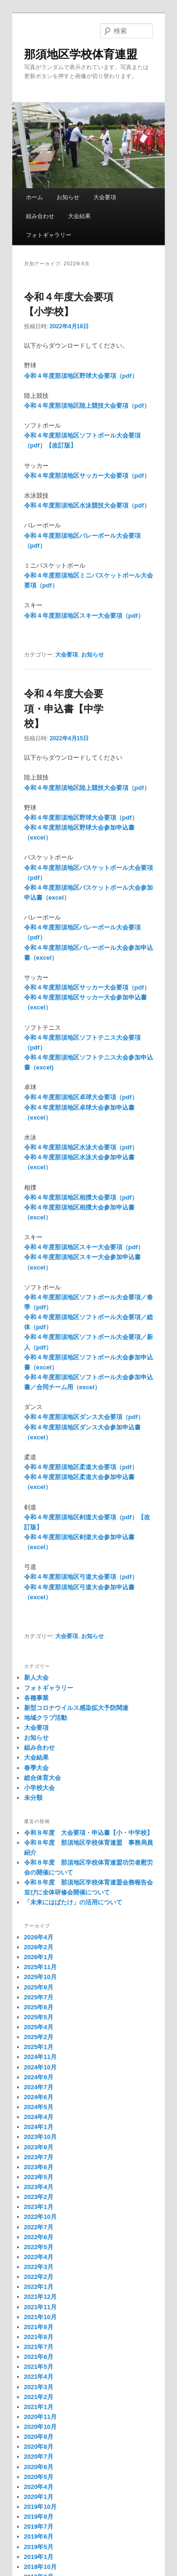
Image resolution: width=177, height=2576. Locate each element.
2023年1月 (38, 2206)
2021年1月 (38, 2406)
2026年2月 (38, 1947)
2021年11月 (40, 2307)
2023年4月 (38, 2186)
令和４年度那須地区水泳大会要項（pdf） (81, 1147)
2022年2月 (38, 2276)
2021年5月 (38, 2366)
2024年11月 (40, 2056)
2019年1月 (38, 2556)
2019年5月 (38, 2546)
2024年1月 (38, 2126)
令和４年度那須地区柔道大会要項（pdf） (81, 1467)
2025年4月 (38, 2027)
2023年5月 (38, 2177)
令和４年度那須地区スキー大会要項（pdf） (84, 615)
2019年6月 (38, 2536)
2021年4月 (38, 2376)
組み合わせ (40, 216)
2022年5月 (38, 2247)
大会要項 (104, 197)
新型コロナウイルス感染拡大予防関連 (76, 1707)
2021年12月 (40, 2296)
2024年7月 (38, 2087)
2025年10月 (40, 1976)
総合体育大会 (42, 1777)
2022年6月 (38, 2237)
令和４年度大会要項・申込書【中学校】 (63, 708)
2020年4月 (38, 2486)
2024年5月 (38, 2107)
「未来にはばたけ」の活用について (73, 1902)
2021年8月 (38, 2336)
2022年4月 (38, 2257)
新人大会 (36, 1677)
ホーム (34, 197)
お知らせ (68, 197)
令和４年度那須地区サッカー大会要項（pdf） (87, 475)
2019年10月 (40, 2506)
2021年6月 (38, 2356)
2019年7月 (38, 2526)
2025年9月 (38, 1987)
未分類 (33, 1797)
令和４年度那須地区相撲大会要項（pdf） (81, 1197)
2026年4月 (38, 1937)
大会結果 (79, 216)
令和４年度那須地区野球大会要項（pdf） (81, 375)
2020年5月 (38, 2476)
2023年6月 (38, 2167)
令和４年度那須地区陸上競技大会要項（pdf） (87, 405)
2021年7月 (38, 2346)
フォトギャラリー (48, 235)
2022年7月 (38, 2227)
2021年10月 (40, 2317)
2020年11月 (40, 2416)
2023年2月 (38, 2196)
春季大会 (36, 1767)
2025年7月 (38, 1997)
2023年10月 (40, 2136)
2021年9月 (38, 2327)
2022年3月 (38, 2266)
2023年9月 (38, 2147)
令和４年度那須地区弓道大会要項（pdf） (81, 1576)
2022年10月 (40, 2216)
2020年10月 (40, 2426)
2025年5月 (38, 2017)
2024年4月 (38, 2116)
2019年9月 (38, 2516)
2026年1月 (38, 1957)
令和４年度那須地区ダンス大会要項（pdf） (84, 1416)
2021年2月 (38, 2397)
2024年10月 (40, 2067)
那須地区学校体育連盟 (80, 54)
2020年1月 (38, 2496)
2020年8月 (38, 2446)
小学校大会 (39, 1787)
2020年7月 (38, 2456)
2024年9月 (38, 2077)
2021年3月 (38, 2387)
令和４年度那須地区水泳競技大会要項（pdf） (87, 505)
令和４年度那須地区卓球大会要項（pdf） (81, 1097)
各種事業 (36, 1697)
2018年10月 (40, 2566)
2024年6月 (38, 2097)
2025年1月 (38, 2046)
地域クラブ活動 (45, 1717)
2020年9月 (38, 2436)
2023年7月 (38, 2157)
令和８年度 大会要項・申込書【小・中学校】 (88, 1832)
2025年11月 (40, 1967)
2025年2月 (38, 2037)
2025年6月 (38, 2007)
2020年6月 (38, 2467)
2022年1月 (38, 2286)
